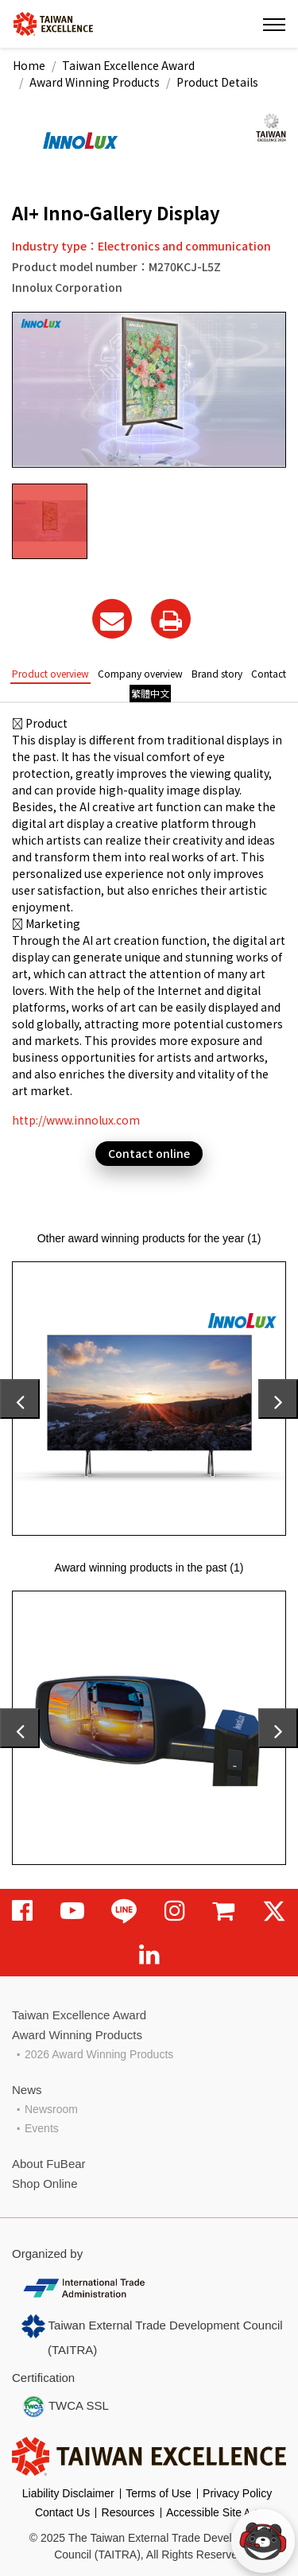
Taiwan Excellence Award (128, 65)
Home (29, 65)
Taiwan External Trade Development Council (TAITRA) (152, 2335)
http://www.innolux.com (76, 1120)
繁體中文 (150, 693)
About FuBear (49, 2164)
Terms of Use (158, 2493)
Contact (268, 673)
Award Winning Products (94, 82)
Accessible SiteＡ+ (212, 2512)
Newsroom (51, 2109)
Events (42, 2128)
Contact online (149, 1153)
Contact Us (62, 2512)
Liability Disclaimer (68, 2493)
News (27, 2090)
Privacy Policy (237, 2493)
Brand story (217, 673)
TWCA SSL (65, 2407)
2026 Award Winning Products (99, 2054)
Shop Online (45, 2183)
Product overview (50, 673)
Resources (128, 2512)
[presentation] (20, 1399)
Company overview (140, 673)
